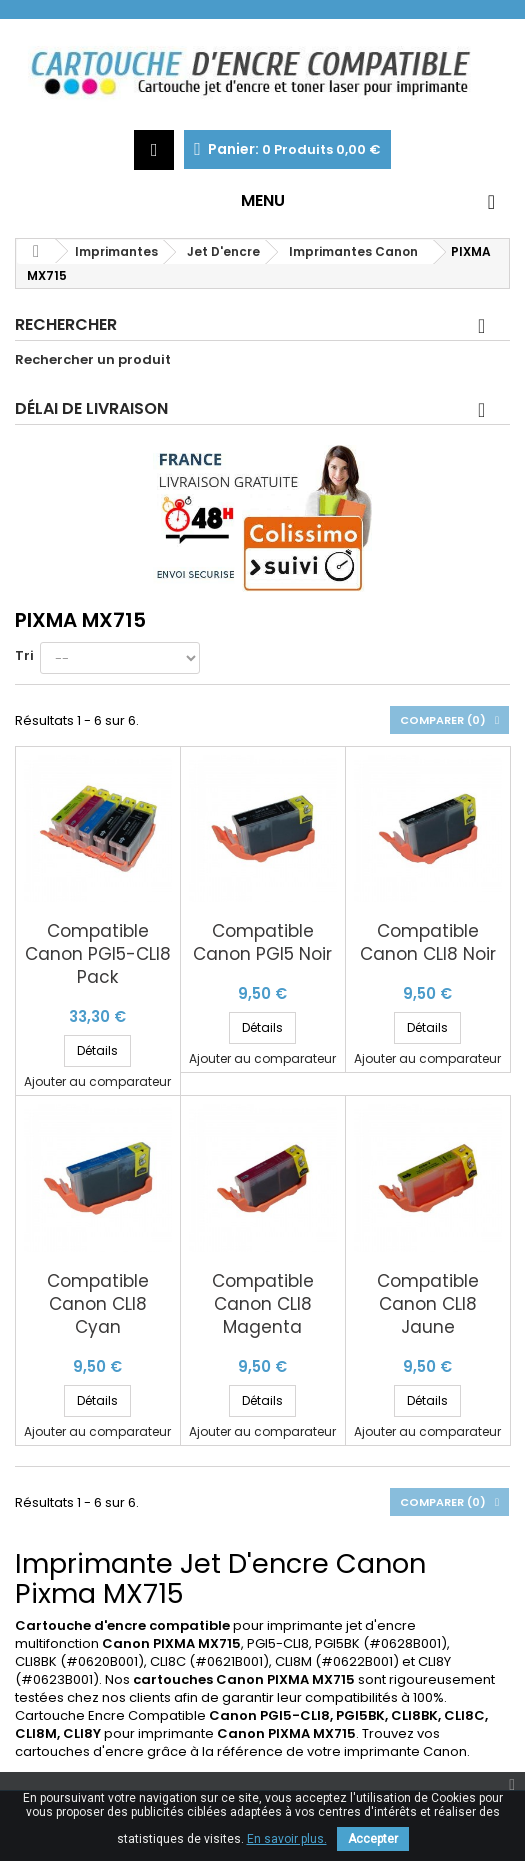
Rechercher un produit (93, 360)
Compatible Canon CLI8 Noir (428, 943)
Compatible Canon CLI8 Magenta (263, 1304)
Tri (24, 655)
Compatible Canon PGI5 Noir (262, 943)
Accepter (373, 1839)
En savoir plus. (287, 1839)
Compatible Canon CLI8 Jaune (428, 1304)
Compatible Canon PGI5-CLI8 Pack (98, 954)
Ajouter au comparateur (97, 1081)
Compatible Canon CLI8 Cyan (98, 1304)
